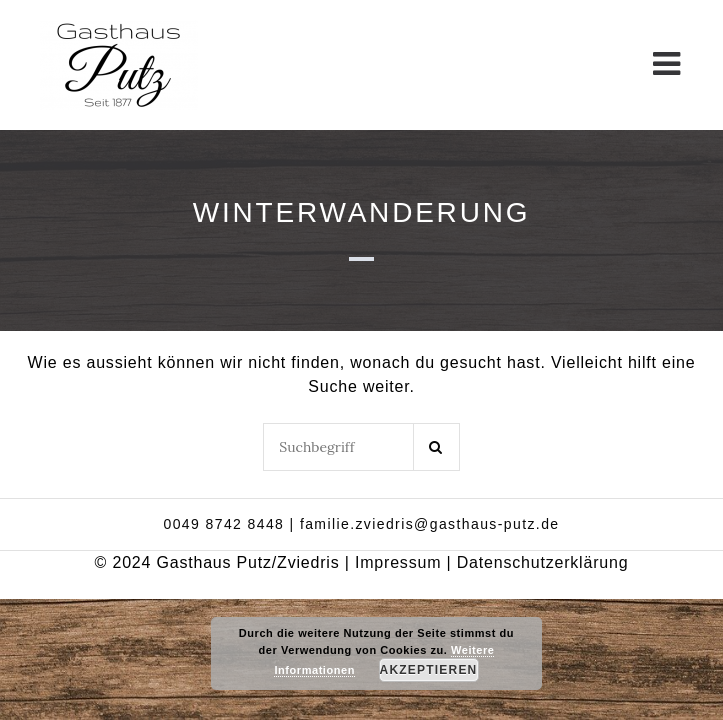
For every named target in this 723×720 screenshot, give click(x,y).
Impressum (398, 562)
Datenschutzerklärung (543, 562)
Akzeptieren (429, 670)
